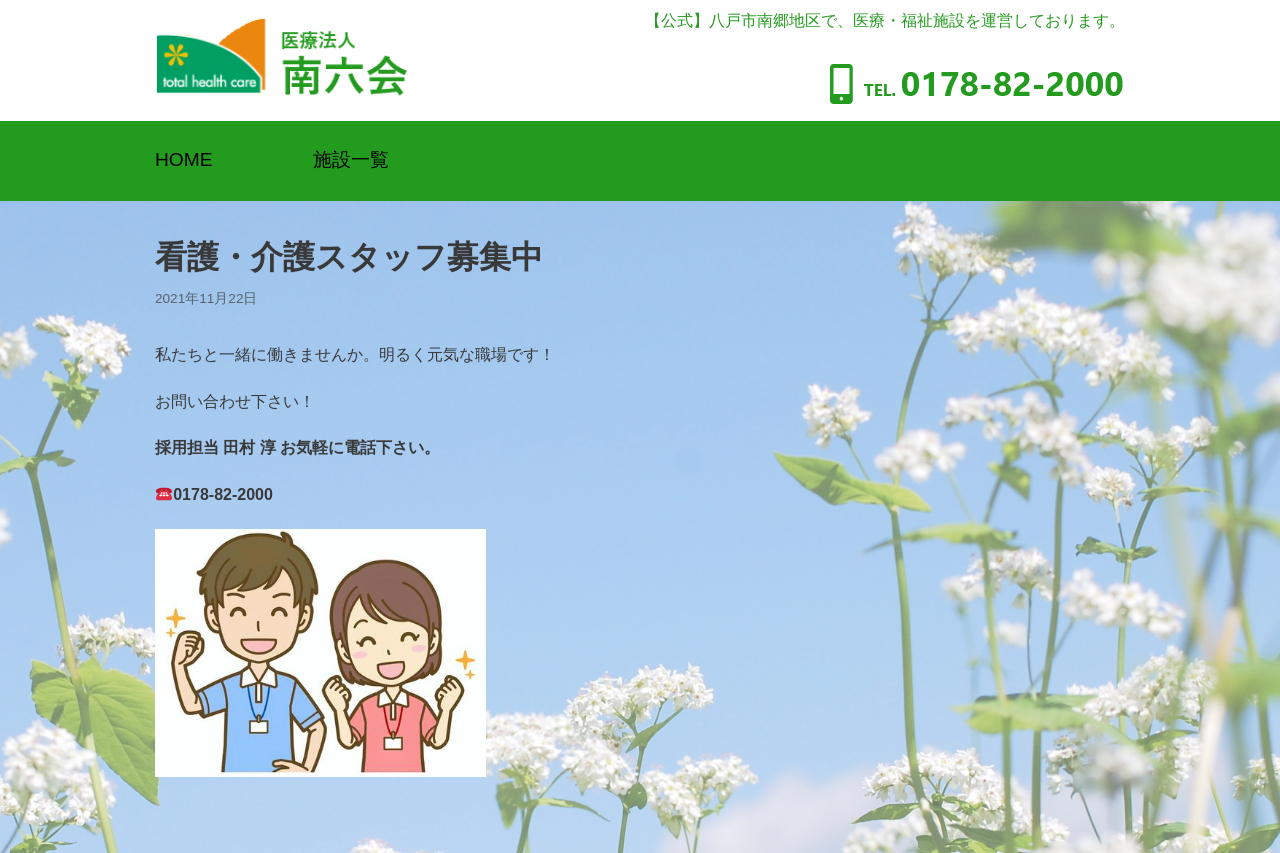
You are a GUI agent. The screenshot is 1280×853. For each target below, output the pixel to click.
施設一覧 (351, 159)
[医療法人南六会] (281, 60)
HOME (184, 159)
